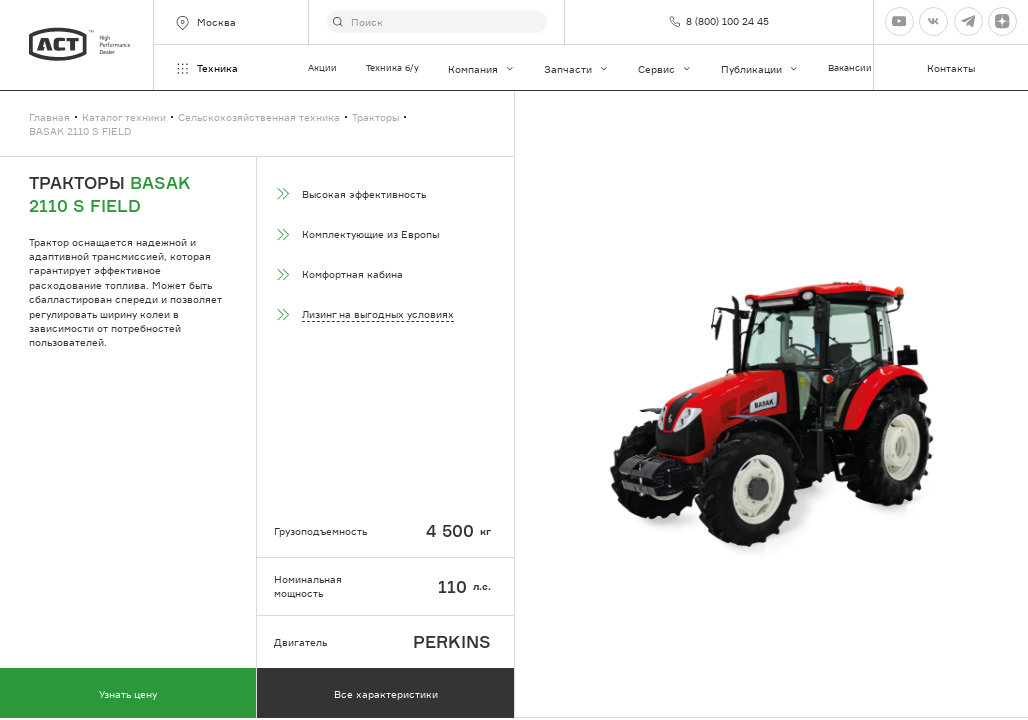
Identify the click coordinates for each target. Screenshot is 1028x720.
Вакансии (850, 67)
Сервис (665, 69)
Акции (322, 67)
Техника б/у (392, 67)
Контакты (951, 68)
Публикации (760, 69)
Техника (206, 68)
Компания (481, 69)
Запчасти (576, 69)
